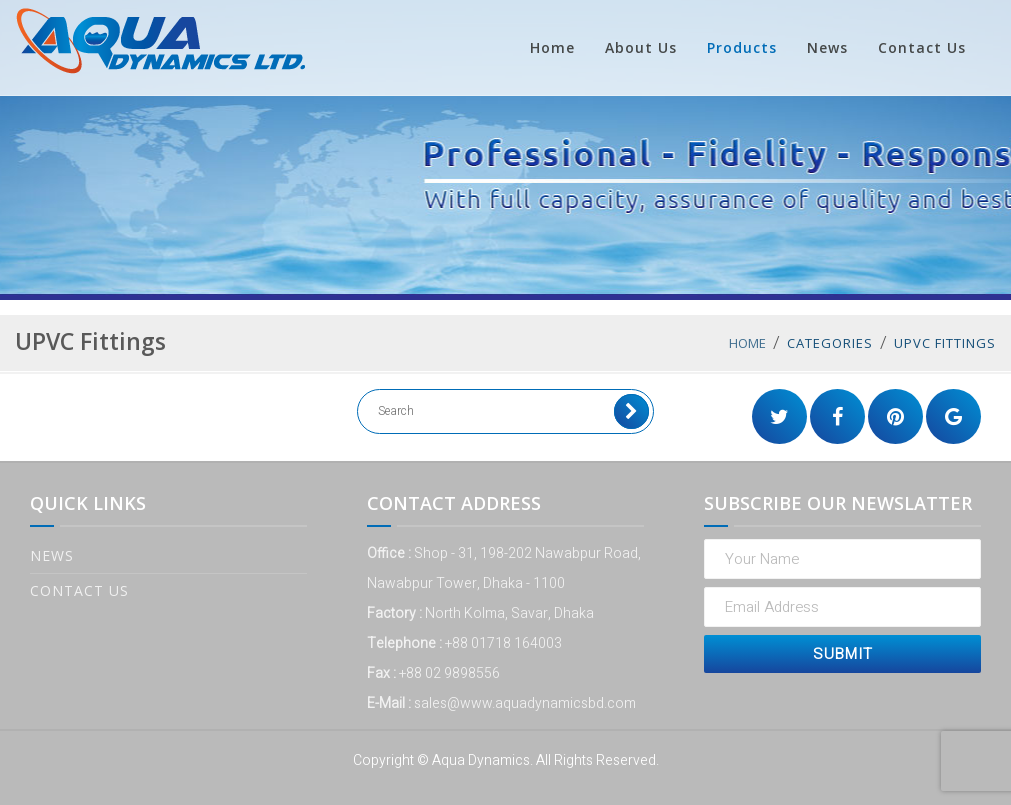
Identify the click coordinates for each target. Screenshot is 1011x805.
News (827, 47)
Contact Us (922, 47)
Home (552, 47)
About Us (641, 47)
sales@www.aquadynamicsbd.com (525, 703)
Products (742, 47)
